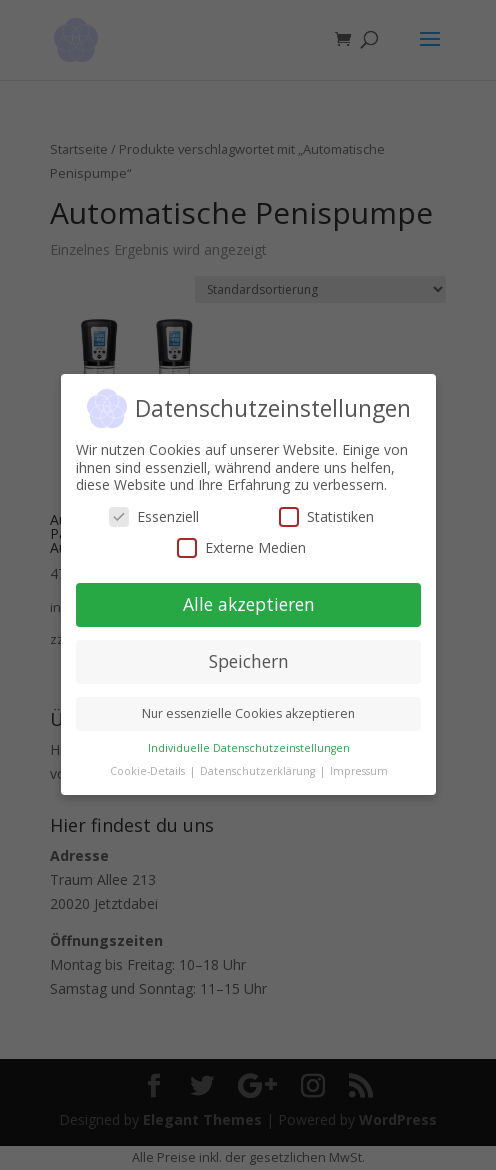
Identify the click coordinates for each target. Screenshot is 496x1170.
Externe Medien (241, 548)
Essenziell (154, 516)
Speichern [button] (248, 662)
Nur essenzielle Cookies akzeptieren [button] (248, 713)
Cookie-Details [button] (148, 771)
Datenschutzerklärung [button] (258, 771)
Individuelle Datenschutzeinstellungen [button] (248, 748)
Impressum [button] (358, 771)
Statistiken (326, 516)
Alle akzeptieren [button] (248, 605)
